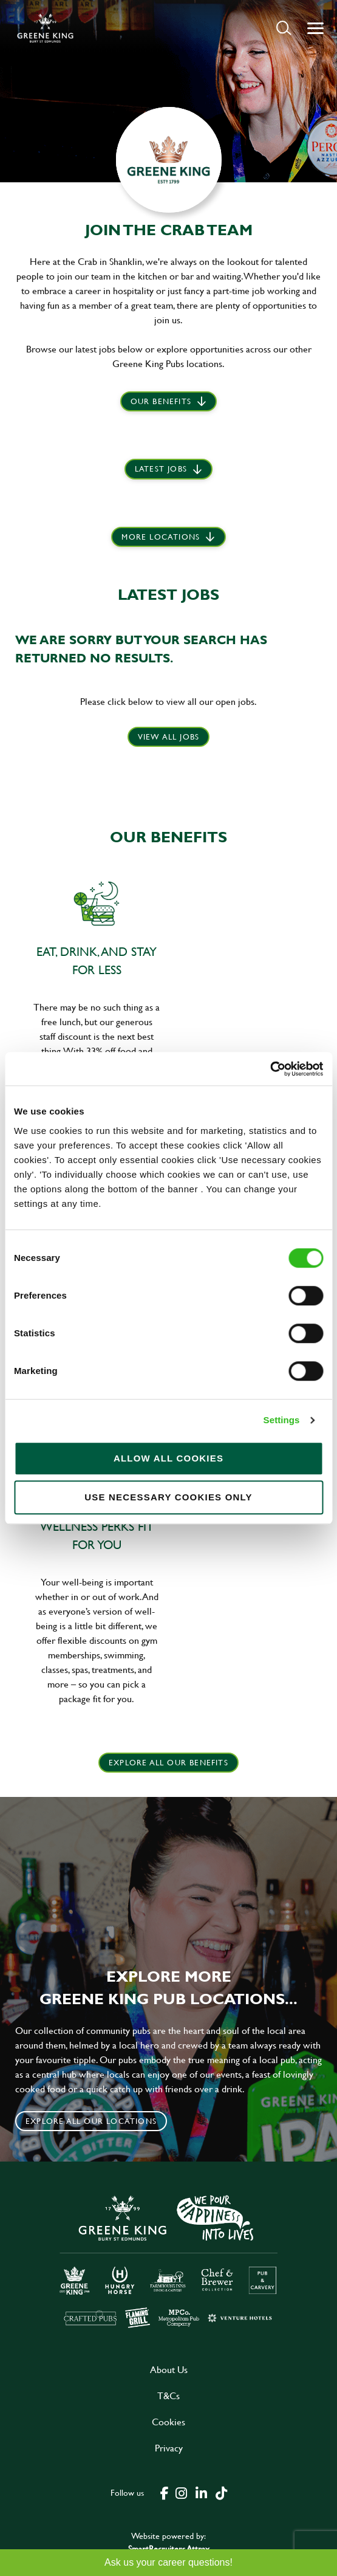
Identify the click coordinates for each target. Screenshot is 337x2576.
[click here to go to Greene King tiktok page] (221, 2492)
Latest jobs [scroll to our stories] (161, 468)
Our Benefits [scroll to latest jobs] (161, 401)
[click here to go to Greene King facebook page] (164, 2492)
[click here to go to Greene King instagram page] (181, 2492)
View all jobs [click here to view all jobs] (169, 736)
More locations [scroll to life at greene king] (160, 536)
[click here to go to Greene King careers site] (168, 2260)
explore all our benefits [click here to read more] (168, 1762)
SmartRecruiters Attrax (168, 2548)
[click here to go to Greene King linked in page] (201, 2492)
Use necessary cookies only (168, 1497)
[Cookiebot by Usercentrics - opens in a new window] (270, 1069)
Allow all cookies (168, 1458)
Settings (282, 1420)
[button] (283, 28)
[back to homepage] (45, 28)
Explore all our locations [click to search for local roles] (91, 2120)
